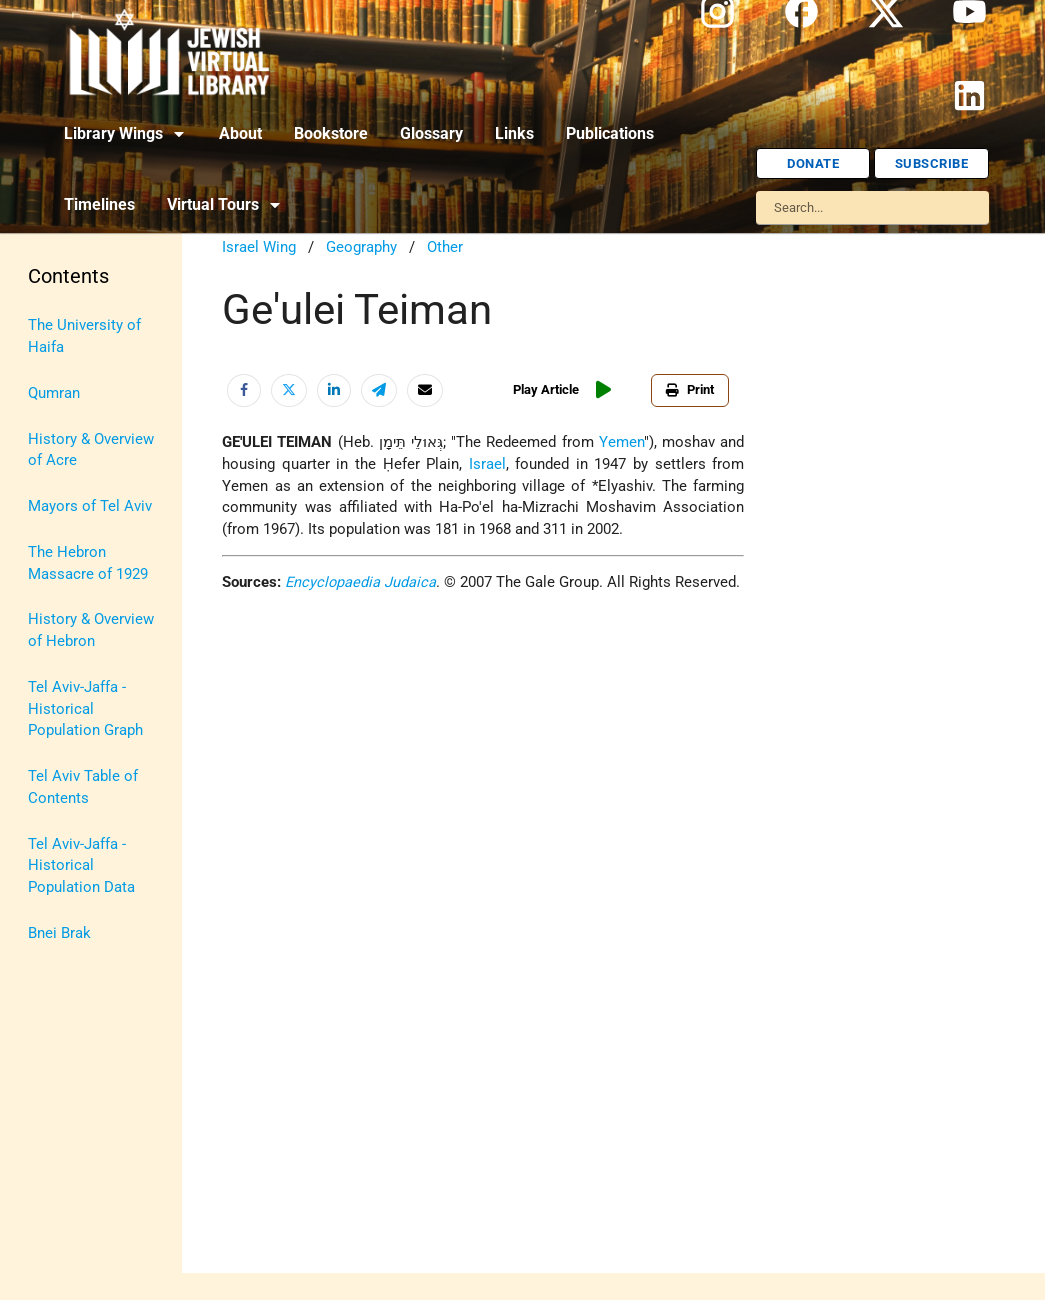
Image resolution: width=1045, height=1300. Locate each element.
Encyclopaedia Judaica (360, 582)
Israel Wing (259, 247)
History (52, 417)
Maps (46, 600)
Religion (55, 737)
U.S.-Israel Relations (62, 885)
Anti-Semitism (75, 325)
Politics (53, 691)
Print (694, 389)
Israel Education (82, 508)
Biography (61, 371)
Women (53, 988)
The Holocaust (77, 783)
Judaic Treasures (85, 554)
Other (445, 247)
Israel (46, 463)
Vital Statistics (77, 942)
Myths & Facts (75, 646)
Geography (361, 247)
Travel (48, 829)
